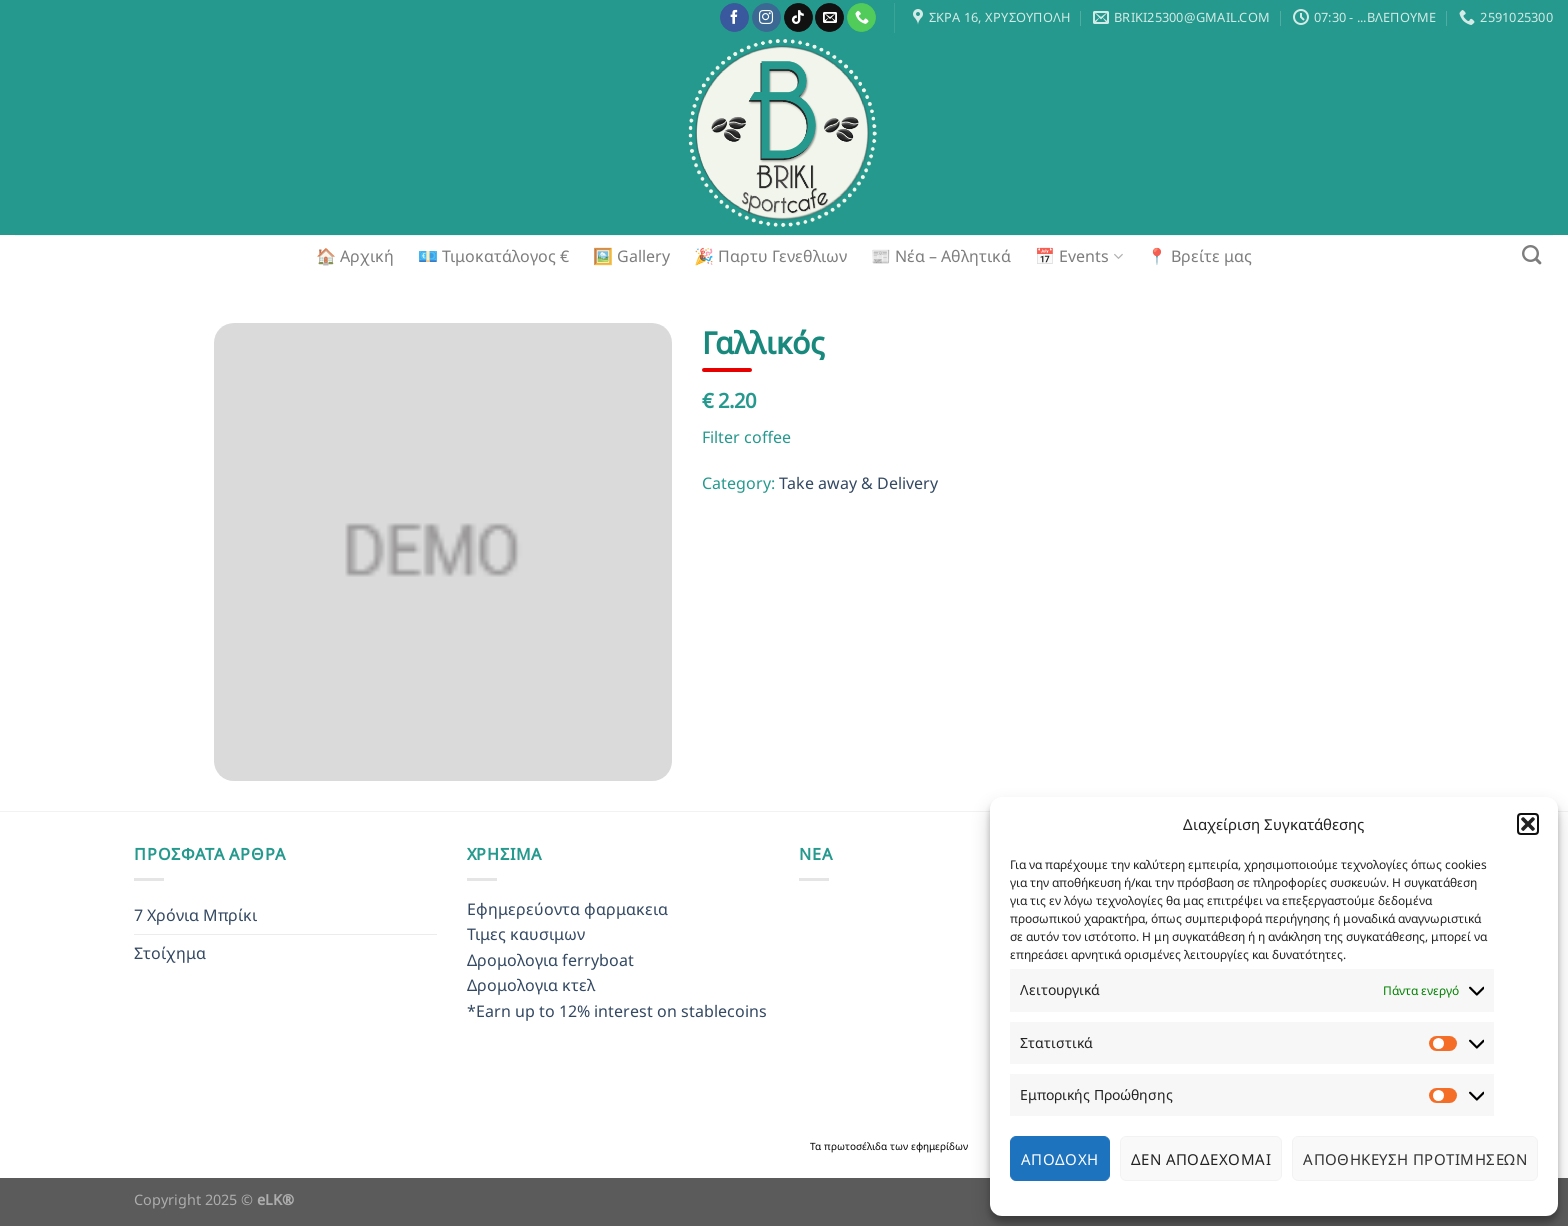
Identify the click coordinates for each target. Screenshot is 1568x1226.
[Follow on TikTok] (798, 18)
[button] (1528, 824)
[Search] (1531, 254)
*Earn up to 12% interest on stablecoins (617, 1011)
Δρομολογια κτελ (531, 985)
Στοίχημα (170, 953)
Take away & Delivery (858, 483)
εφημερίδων (939, 1146)
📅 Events (1078, 256)
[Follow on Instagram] (766, 18)
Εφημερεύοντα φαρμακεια (567, 909)
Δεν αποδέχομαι (1201, 1159)
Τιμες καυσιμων (526, 934)
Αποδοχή (1060, 1159)
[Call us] (861, 18)
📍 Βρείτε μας (1199, 256)
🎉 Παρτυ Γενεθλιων (770, 256)
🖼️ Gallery (631, 256)
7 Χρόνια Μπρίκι (195, 915)
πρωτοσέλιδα (857, 1146)
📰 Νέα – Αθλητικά (941, 256)
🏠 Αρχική (355, 256)
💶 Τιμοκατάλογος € (493, 256)
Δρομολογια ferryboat (550, 960)
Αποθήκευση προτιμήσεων (1415, 1159)
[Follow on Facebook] (734, 18)
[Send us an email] (829, 18)
